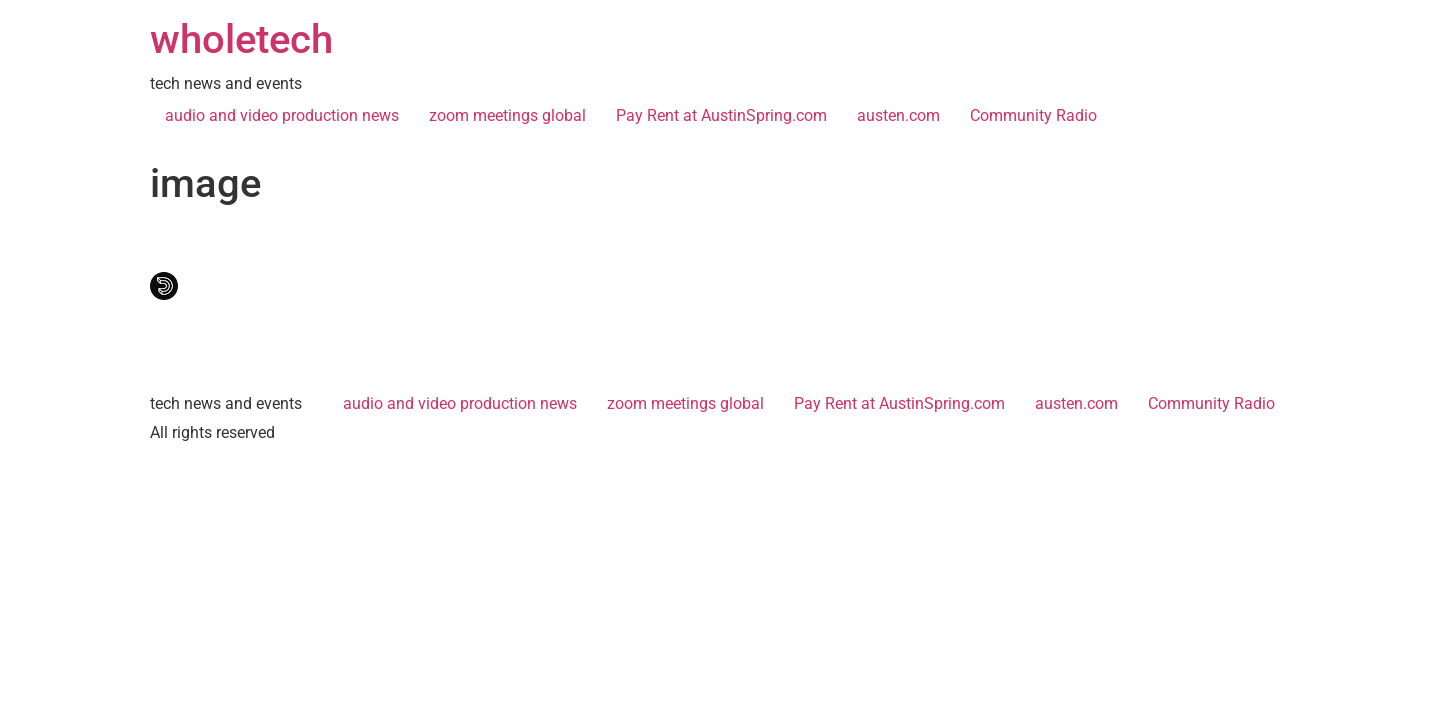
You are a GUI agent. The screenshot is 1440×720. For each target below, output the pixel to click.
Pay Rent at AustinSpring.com (721, 115)
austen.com (898, 115)
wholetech (241, 39)
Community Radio (1033, 115)
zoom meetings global (507, 115)
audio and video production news (282, 115)
